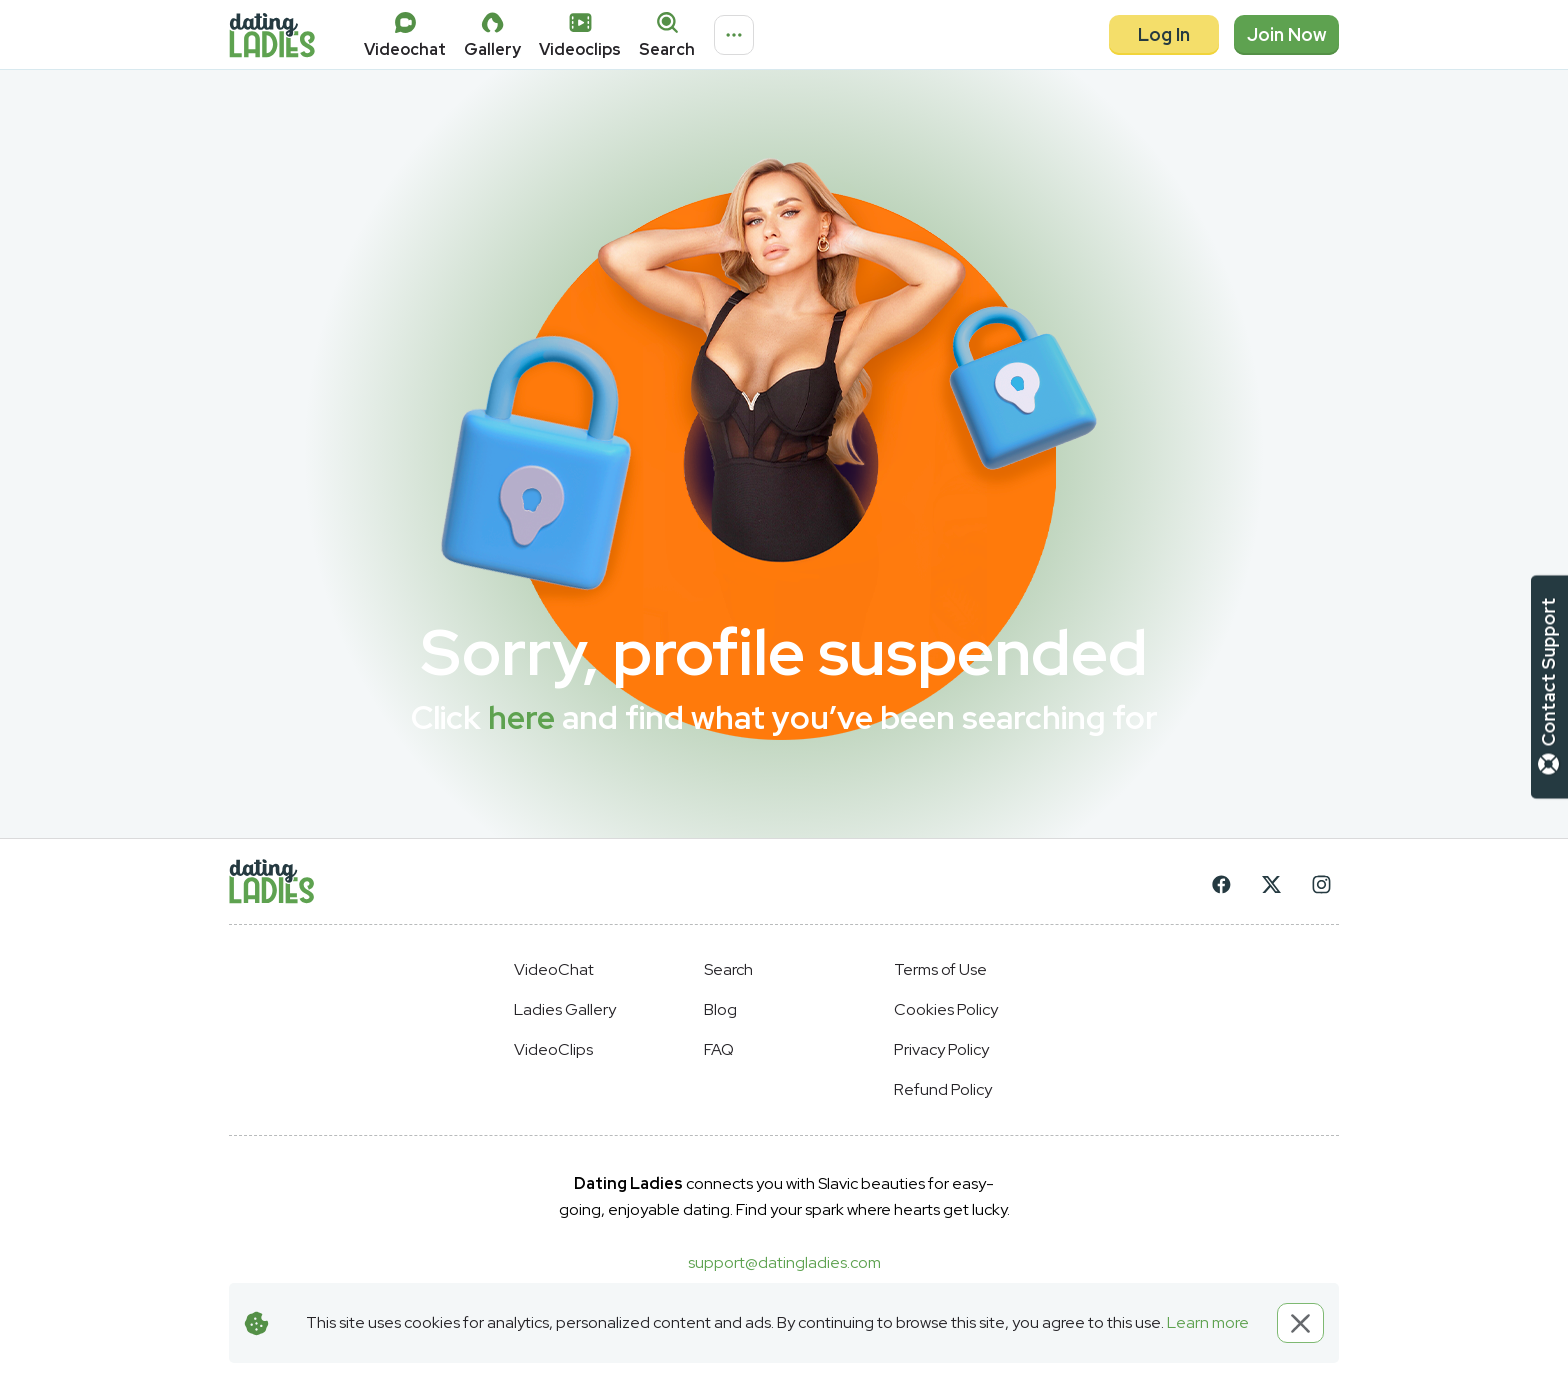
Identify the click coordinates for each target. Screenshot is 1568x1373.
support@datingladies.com (784, 1262)
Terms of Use (940, 969)
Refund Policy (943, 1089)
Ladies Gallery (565, 1009)
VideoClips (553, 1049)
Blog (720, 1009)
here (521, 717)
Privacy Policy (941, 1049)
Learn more (1208, 1322)
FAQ (719, 1049)
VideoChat (554, 969)
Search (728, 969)
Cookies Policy (946, 1009)
